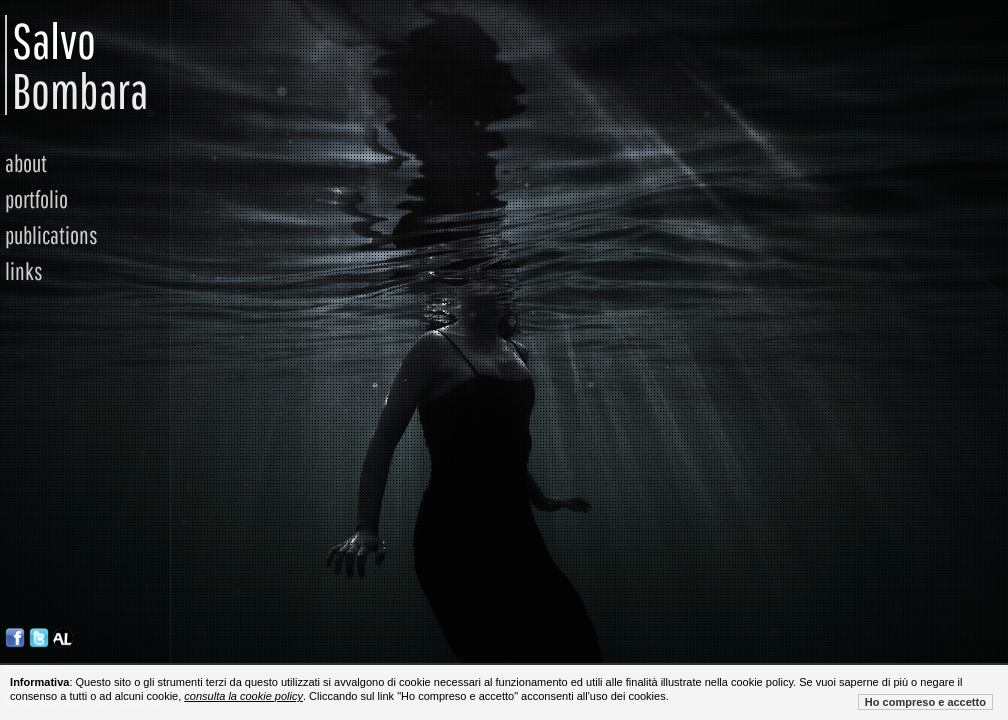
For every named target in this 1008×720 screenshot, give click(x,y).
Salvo (23, 65)
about (26, 163)
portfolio (36, 199)
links (24, 271)
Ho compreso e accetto (925, 702)
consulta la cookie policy (243, 696)
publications (51, 235)
